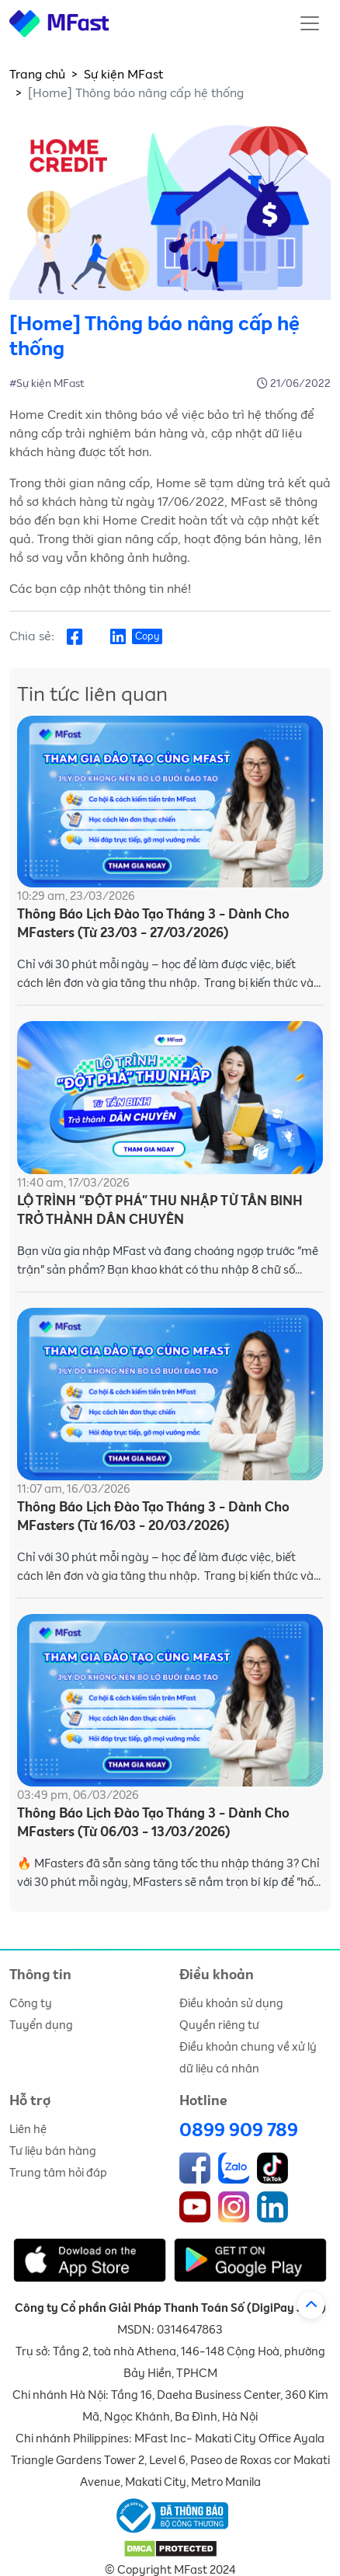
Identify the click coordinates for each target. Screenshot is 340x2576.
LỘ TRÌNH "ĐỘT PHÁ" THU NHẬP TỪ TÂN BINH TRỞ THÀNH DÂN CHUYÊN (160, 1211)
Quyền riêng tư (219, 2025)
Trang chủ (37, 74)
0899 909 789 (238, 2130)
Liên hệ (28, 2129)
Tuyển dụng (41, 2025)
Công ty (30, 2004)
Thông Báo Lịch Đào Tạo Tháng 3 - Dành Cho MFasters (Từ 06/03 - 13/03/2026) (153, 1823)
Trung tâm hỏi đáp (58, 2173)
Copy (147, 637)
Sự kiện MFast (123, 74)
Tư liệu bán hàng (52, 2151)
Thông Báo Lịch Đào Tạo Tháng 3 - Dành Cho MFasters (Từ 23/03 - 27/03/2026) (153, 924)
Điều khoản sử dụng (231, 2004)
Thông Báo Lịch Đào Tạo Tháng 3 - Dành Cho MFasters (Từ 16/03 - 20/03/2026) (153, 1517)
